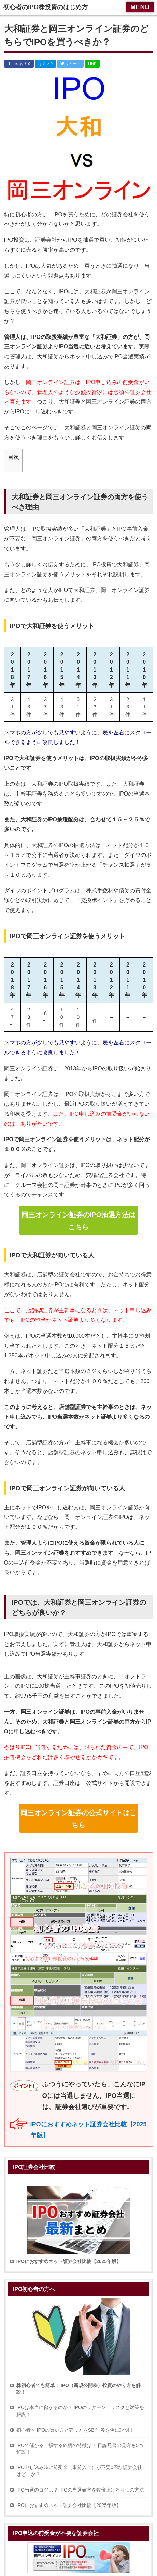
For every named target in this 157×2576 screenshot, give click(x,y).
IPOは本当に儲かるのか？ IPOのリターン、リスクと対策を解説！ (80, 2411)
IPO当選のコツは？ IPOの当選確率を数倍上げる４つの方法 (80, 2490)
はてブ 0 (45, 64)
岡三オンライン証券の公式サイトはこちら (78, 1819)
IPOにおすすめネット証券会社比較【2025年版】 (68, 2505)
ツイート (70, 64)
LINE (92, 64)
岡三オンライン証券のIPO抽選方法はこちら (78, 1221)
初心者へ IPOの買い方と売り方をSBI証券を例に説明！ (75, 2430)
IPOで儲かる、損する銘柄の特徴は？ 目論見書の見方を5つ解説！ (79, 2449)
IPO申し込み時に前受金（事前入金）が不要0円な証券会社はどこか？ (79, 2471)
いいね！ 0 (19, 64)
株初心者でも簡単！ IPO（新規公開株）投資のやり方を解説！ (78, 2389)
